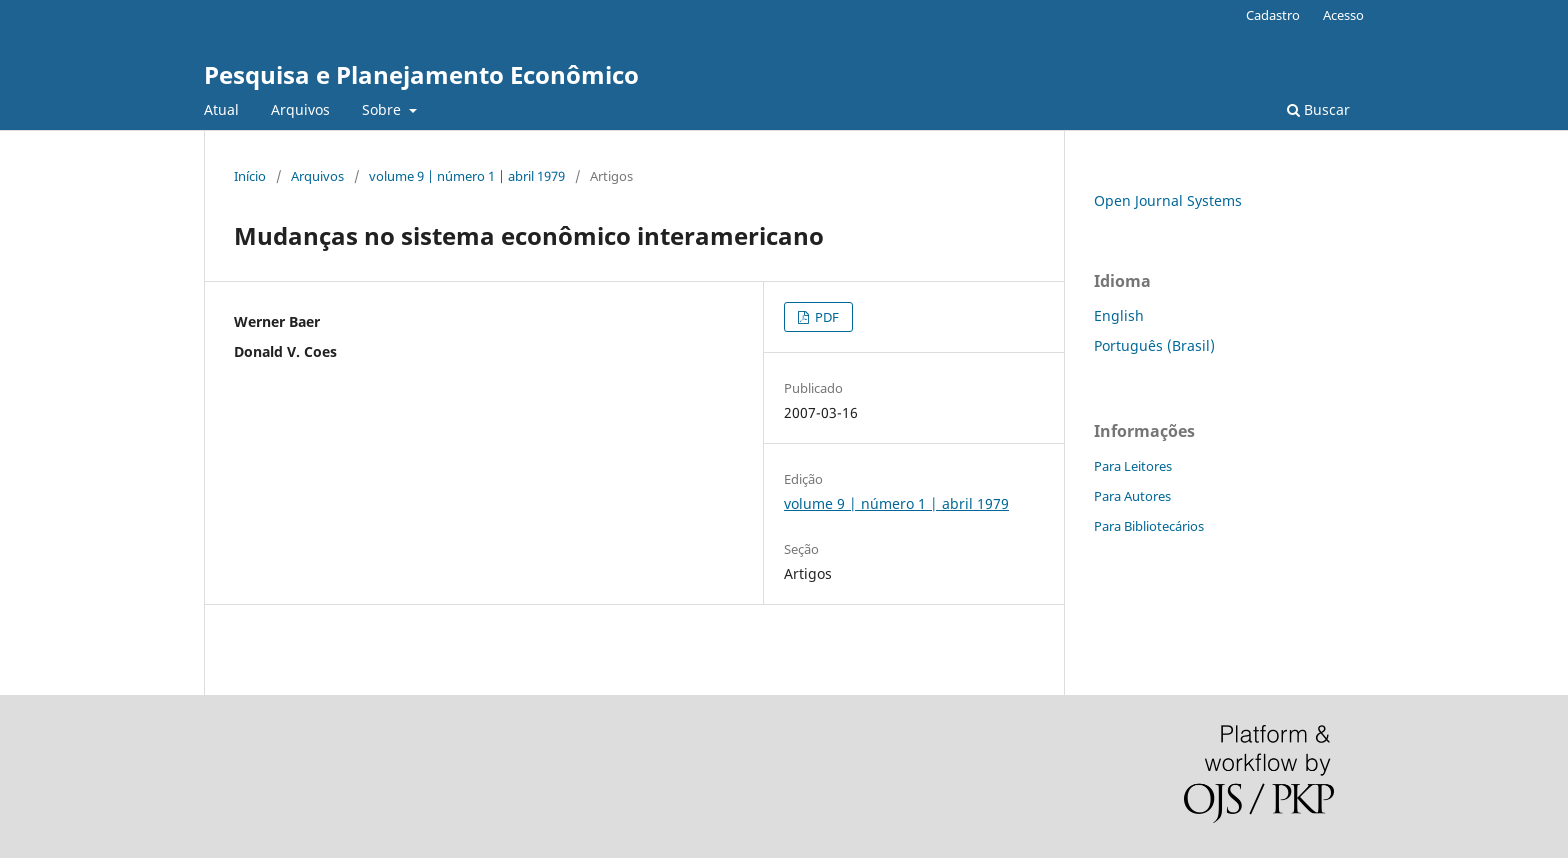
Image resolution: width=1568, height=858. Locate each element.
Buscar (1318, 109)
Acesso (1343, 15)
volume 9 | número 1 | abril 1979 (467, 176)
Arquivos (300, 109)
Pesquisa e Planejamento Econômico (421, 74)
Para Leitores (1133, 466)
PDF (825, 317)
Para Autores (1132, 496)
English (1119, 315)
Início (250, 176)
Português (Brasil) (1154, 345)
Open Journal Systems (1168, 200)
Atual (221, 109)
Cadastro (1273, 15)
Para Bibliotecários (1149, 526)
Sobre (383, 109)
